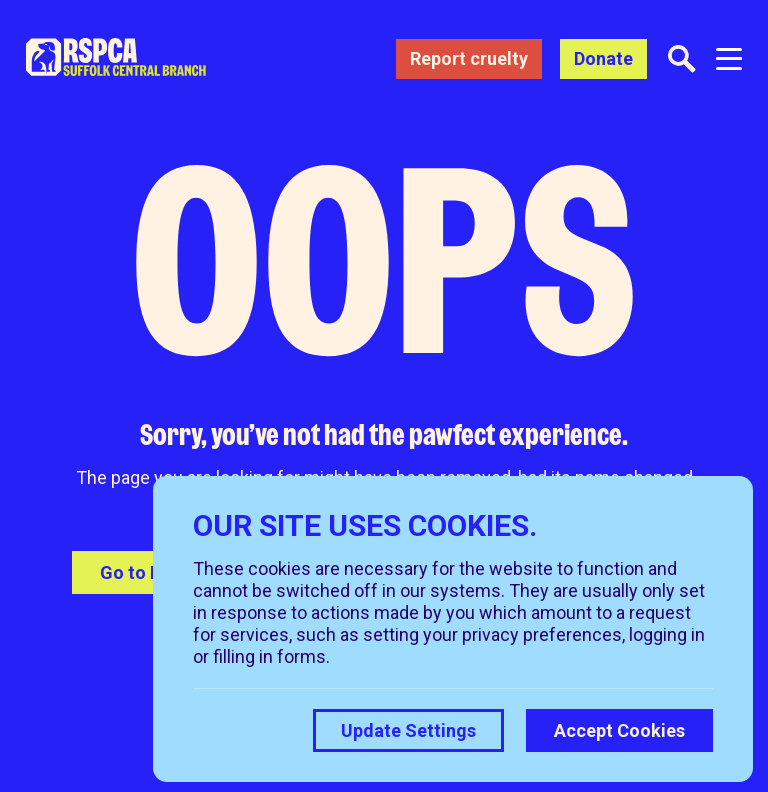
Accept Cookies (619, 730)
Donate (603, 58)
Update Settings (408, 730)
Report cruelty (469, 58)
